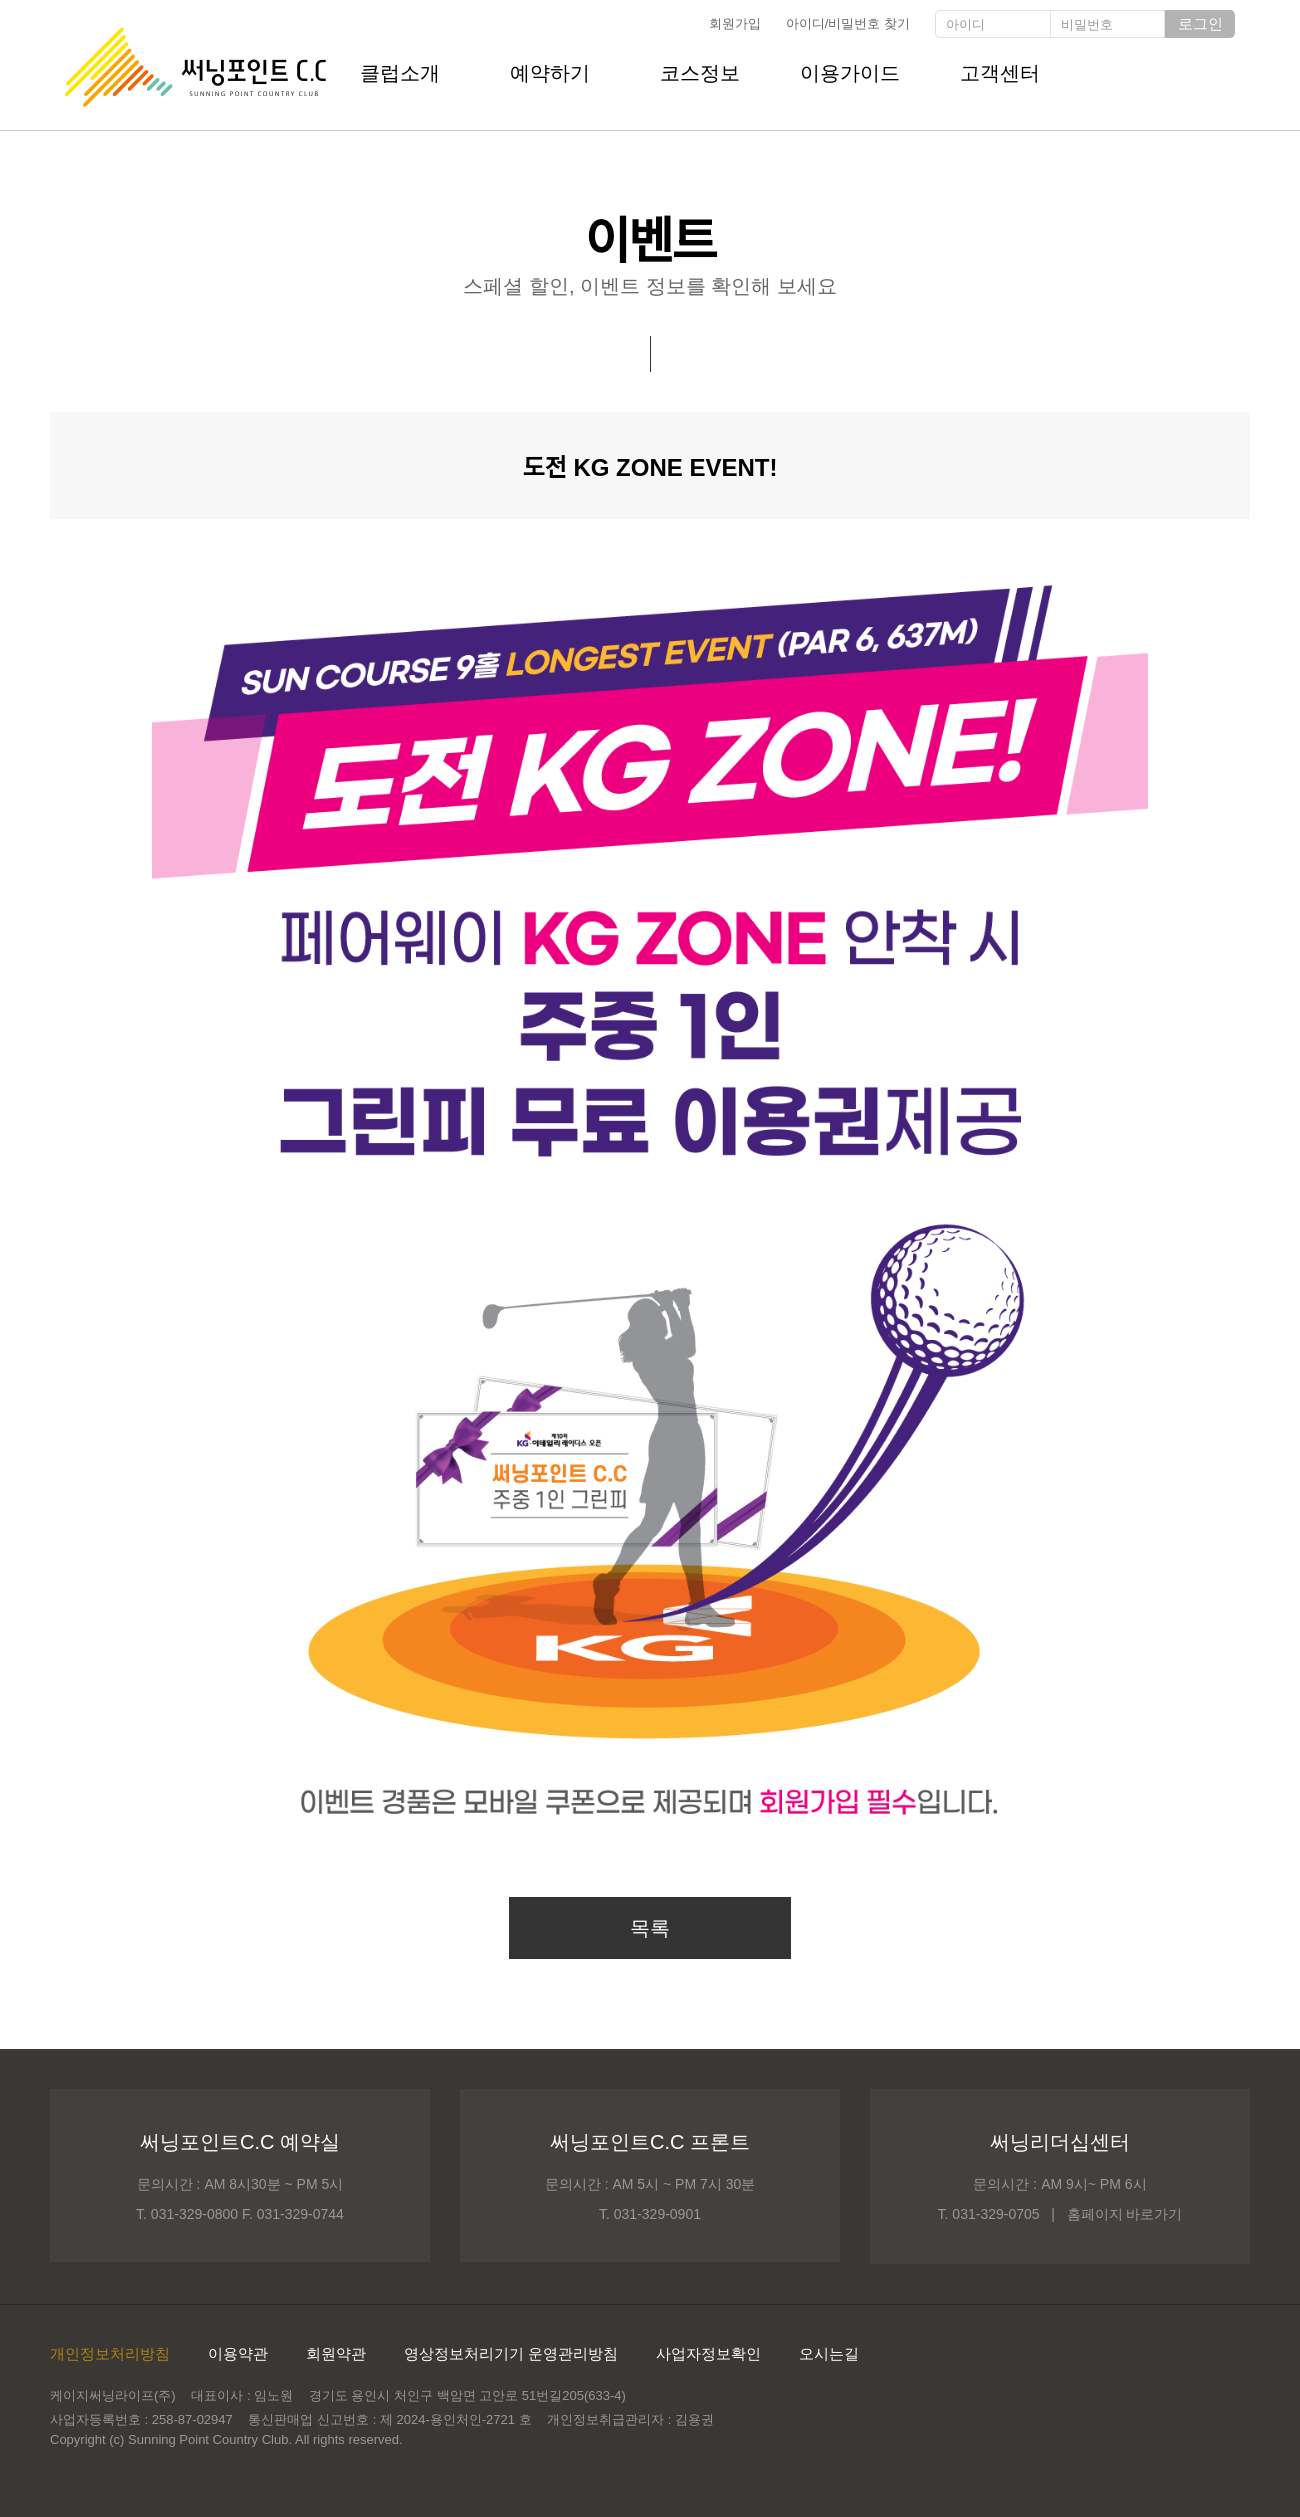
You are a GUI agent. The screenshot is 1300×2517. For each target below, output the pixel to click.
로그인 (1200, 23)
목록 (650, 1928)
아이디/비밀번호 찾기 (848, 23)
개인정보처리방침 (110, 2353)
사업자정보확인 (708, 2353)
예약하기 (550, 73)
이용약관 (238, 2353)
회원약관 (336, 2353)
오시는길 (829, 2353)
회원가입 (735, 23)
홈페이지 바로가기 (1125, 2214)
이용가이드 (850, 73)
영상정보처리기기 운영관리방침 (511, 2353)
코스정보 (700, 73)
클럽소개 (400, 73)
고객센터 (1000, 73)
